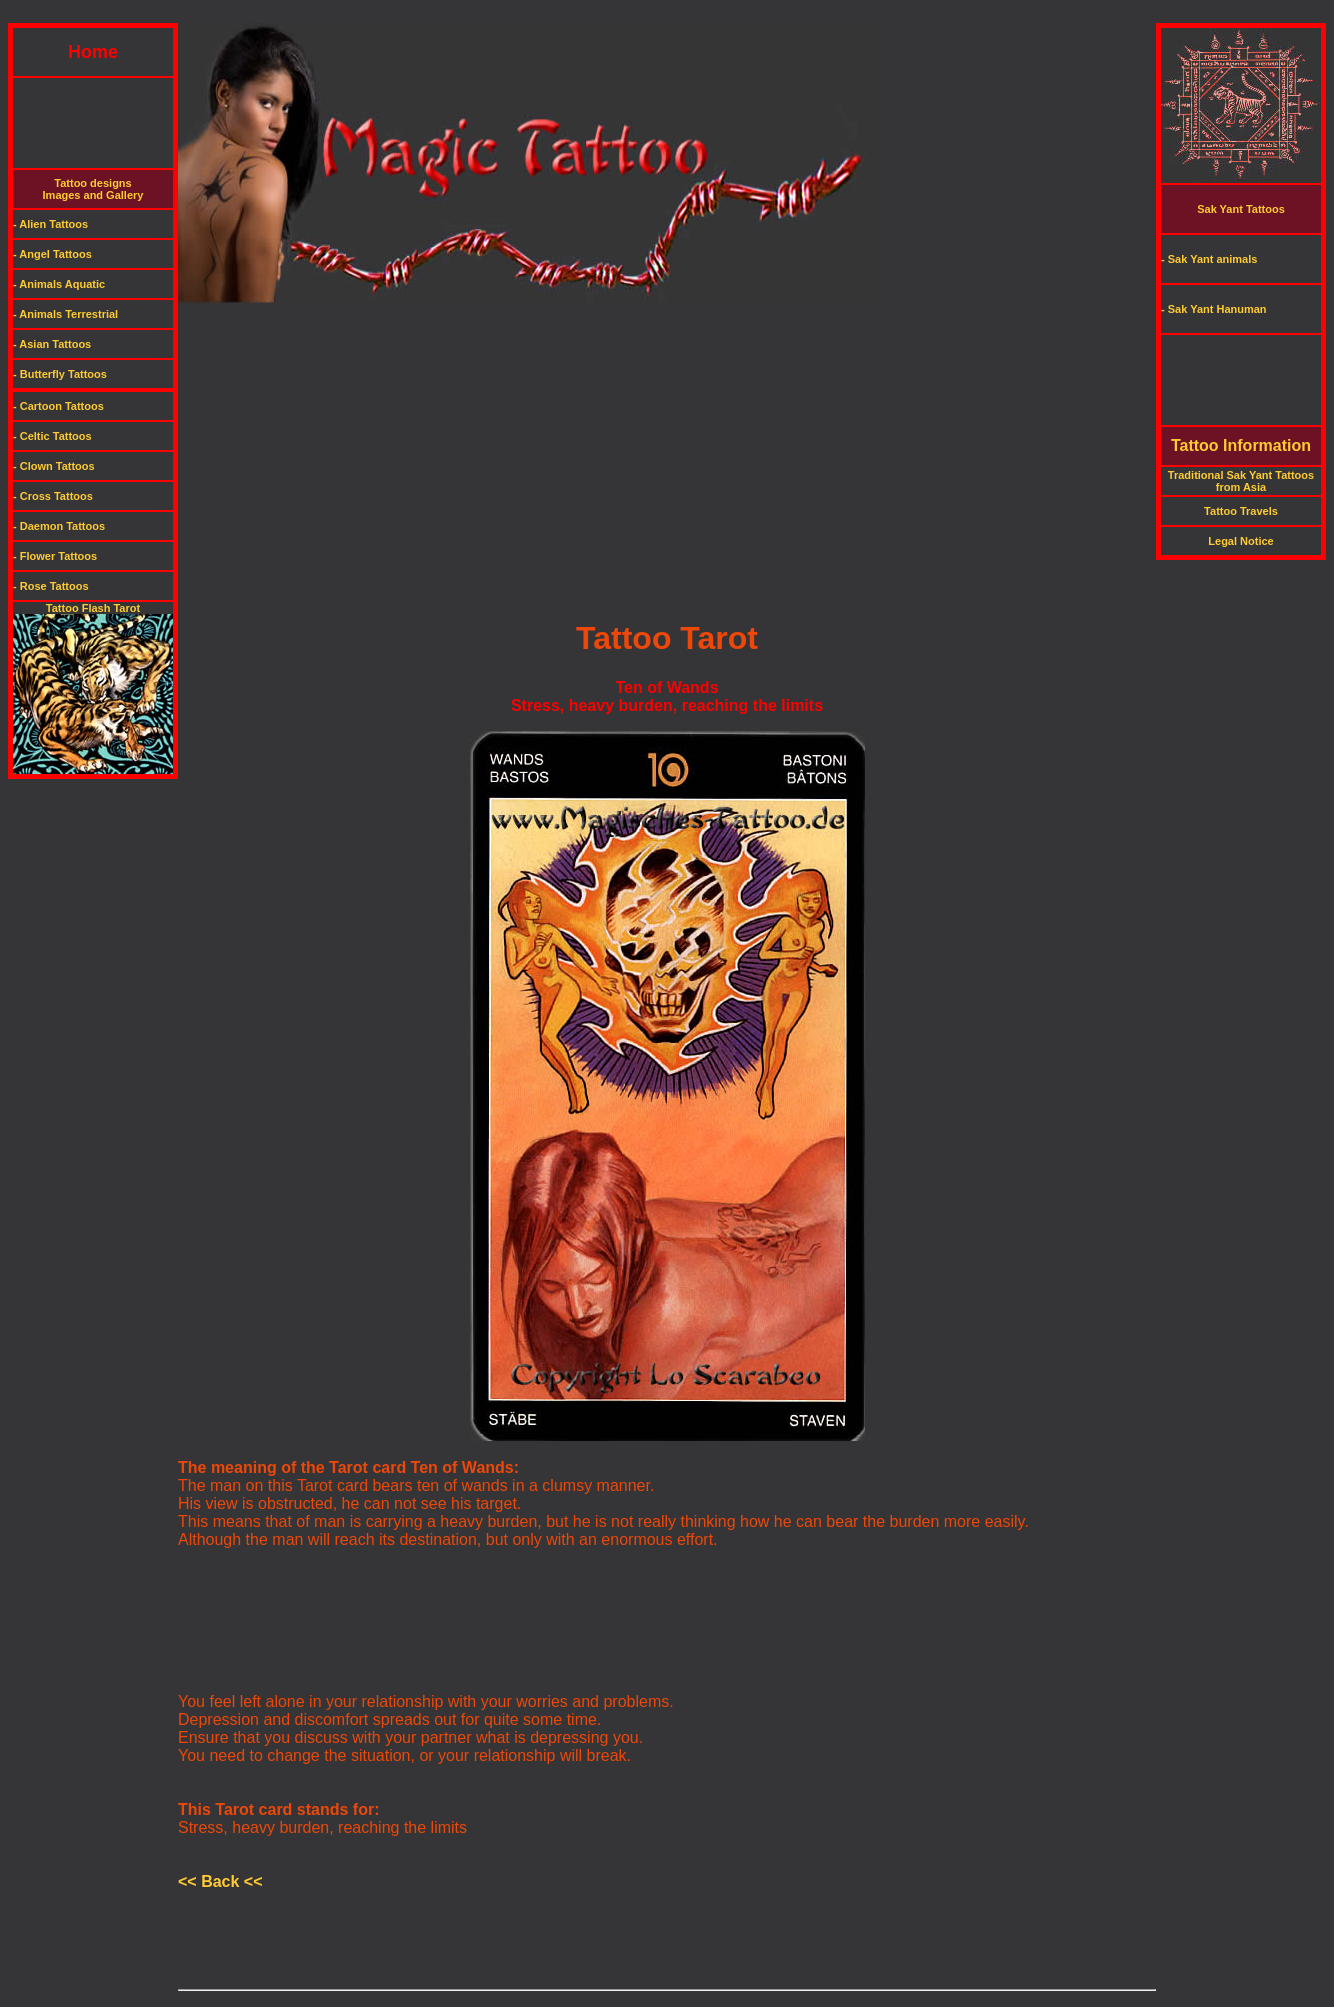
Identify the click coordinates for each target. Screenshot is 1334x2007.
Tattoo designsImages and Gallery (93, 189)
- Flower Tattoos (55, 556)
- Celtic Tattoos (52, 436)
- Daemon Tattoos (59, 526)
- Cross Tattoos (53, 496)
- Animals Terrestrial (65, 314)
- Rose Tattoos (51, 586)
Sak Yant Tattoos (1241, 209)
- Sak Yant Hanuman (1214, 309)
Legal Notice (1240, 541)
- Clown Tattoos (54, 466)
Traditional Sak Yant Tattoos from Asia (1241, 481)
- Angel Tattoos (52, 254)
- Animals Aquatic (59, 284)
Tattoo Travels (1241, 511)
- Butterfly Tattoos (60, 374)
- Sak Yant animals (1209, 259)
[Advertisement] (667, 15)
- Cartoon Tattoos (58, 406)
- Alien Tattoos (50, 224)
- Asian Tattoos (52, 344)
